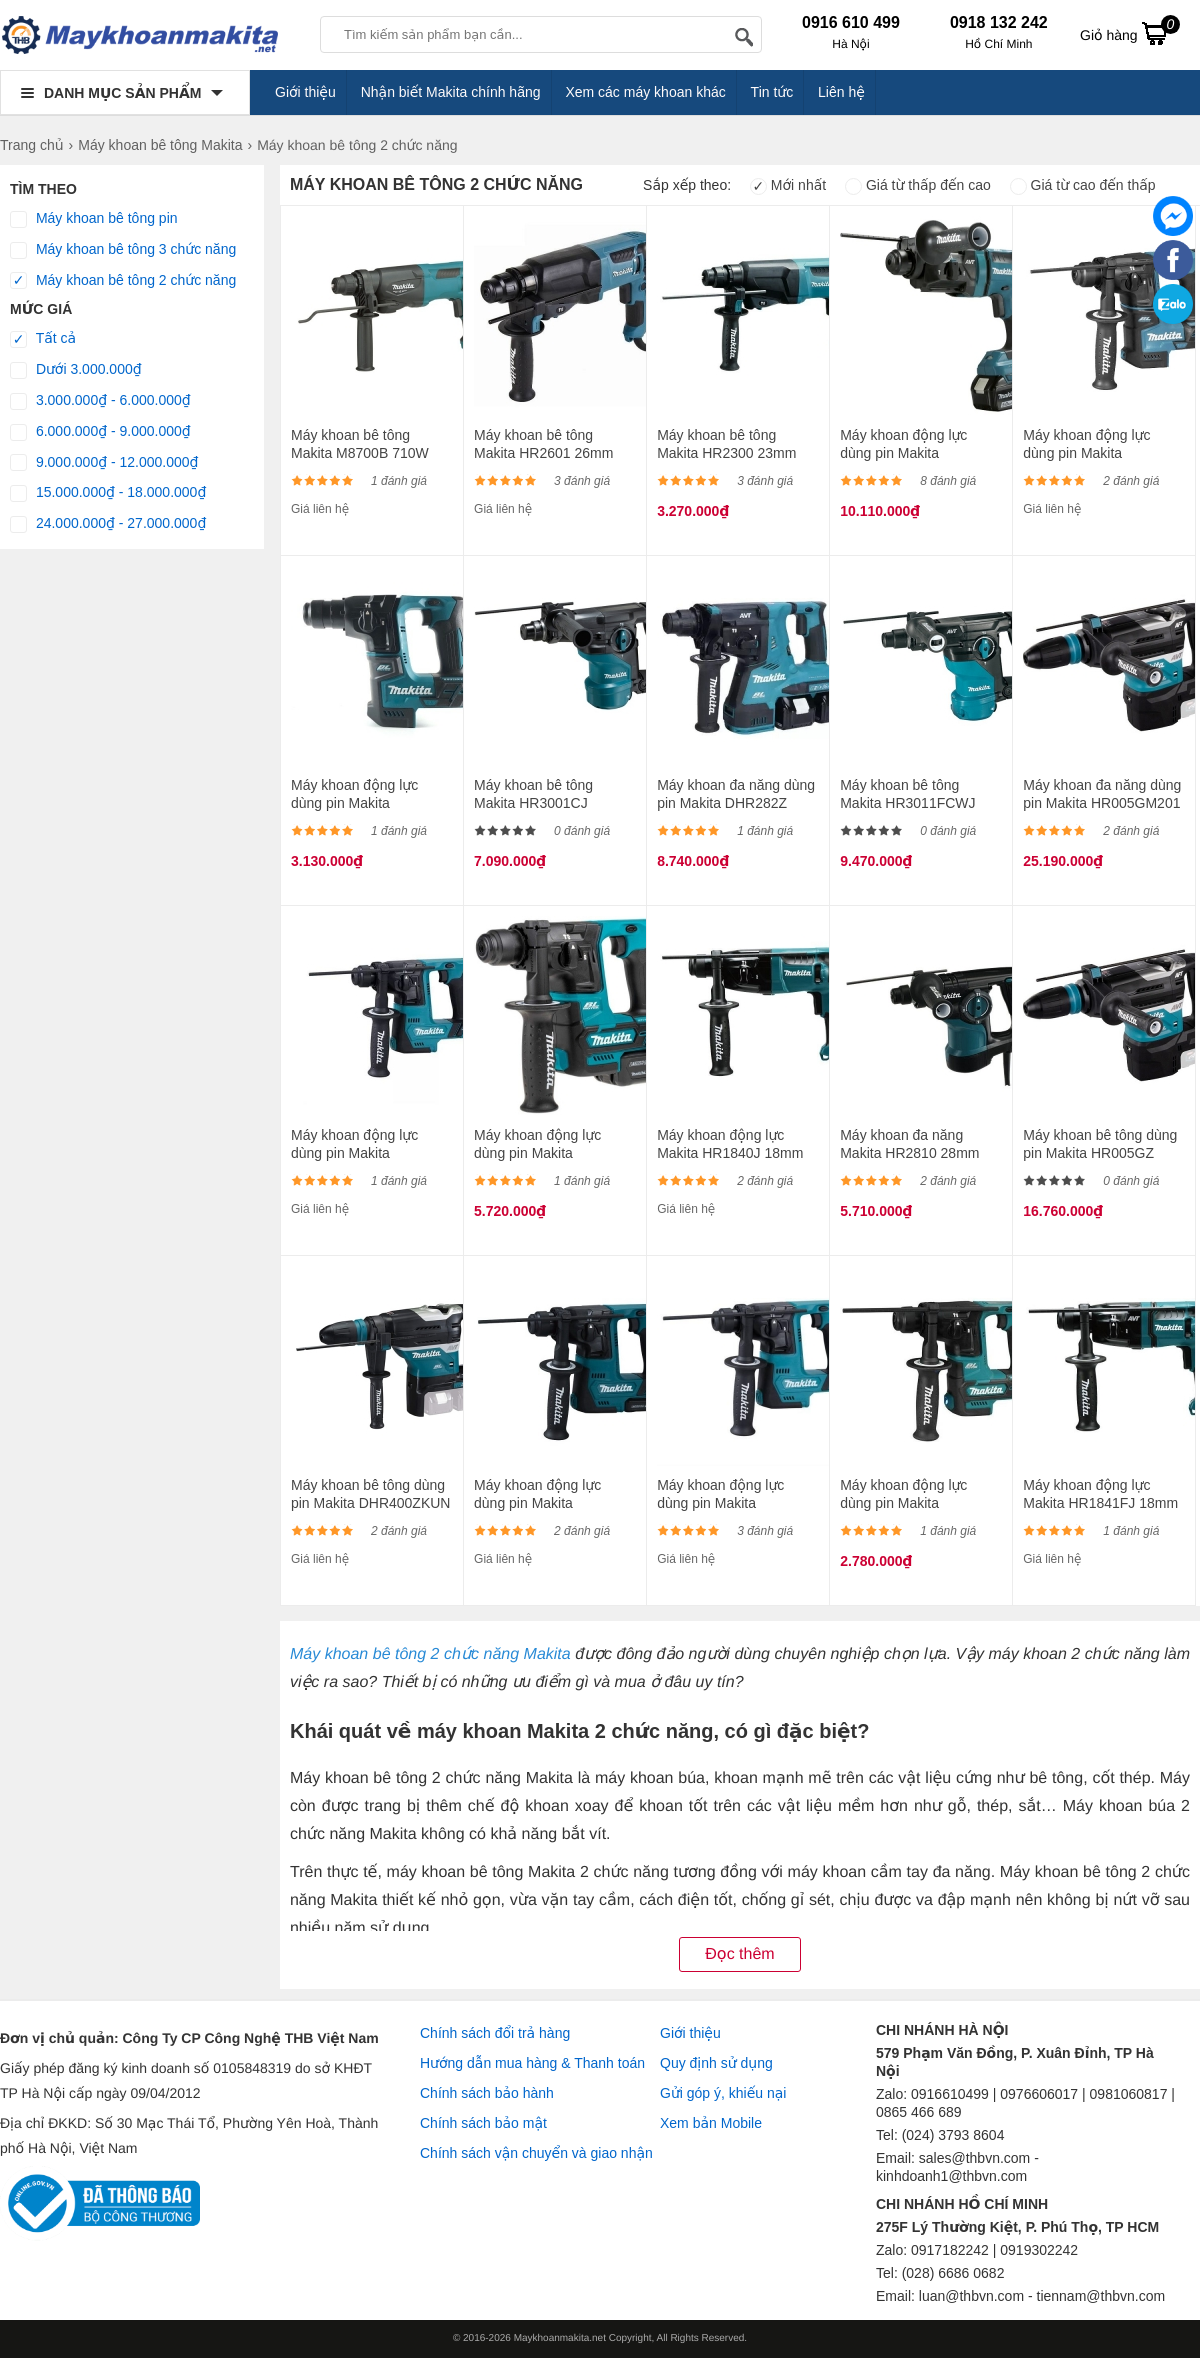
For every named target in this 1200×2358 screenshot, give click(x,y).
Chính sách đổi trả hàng (495, 2033)
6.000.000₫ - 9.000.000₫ (100, 432)
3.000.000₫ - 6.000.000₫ (100, 401)
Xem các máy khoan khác (645, 92)
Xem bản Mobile (711, 2123)
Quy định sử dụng (716, 2063)
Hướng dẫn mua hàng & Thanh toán (532, 2063)
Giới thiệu (305, 92)
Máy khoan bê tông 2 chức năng (123, 281)
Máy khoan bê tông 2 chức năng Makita (430, 1654)
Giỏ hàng (1130, 33)
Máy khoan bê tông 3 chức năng (123, 250)
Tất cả (43, 339)
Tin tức (772, 92)
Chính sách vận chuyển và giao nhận (536, 2153)
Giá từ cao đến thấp (1083, 185)
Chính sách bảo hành (487, 2093)
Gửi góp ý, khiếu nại (723, 2093)
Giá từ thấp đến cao (918, 185)
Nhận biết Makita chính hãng (451, 92)
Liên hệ (841, 92)
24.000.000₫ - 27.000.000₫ (108, 524)
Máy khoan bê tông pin (94, 219)
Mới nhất (788, 185)
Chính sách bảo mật (483, 2123)
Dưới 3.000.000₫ (76, 370)
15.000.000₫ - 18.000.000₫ (108, 493)
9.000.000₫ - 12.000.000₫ (104, 463)
